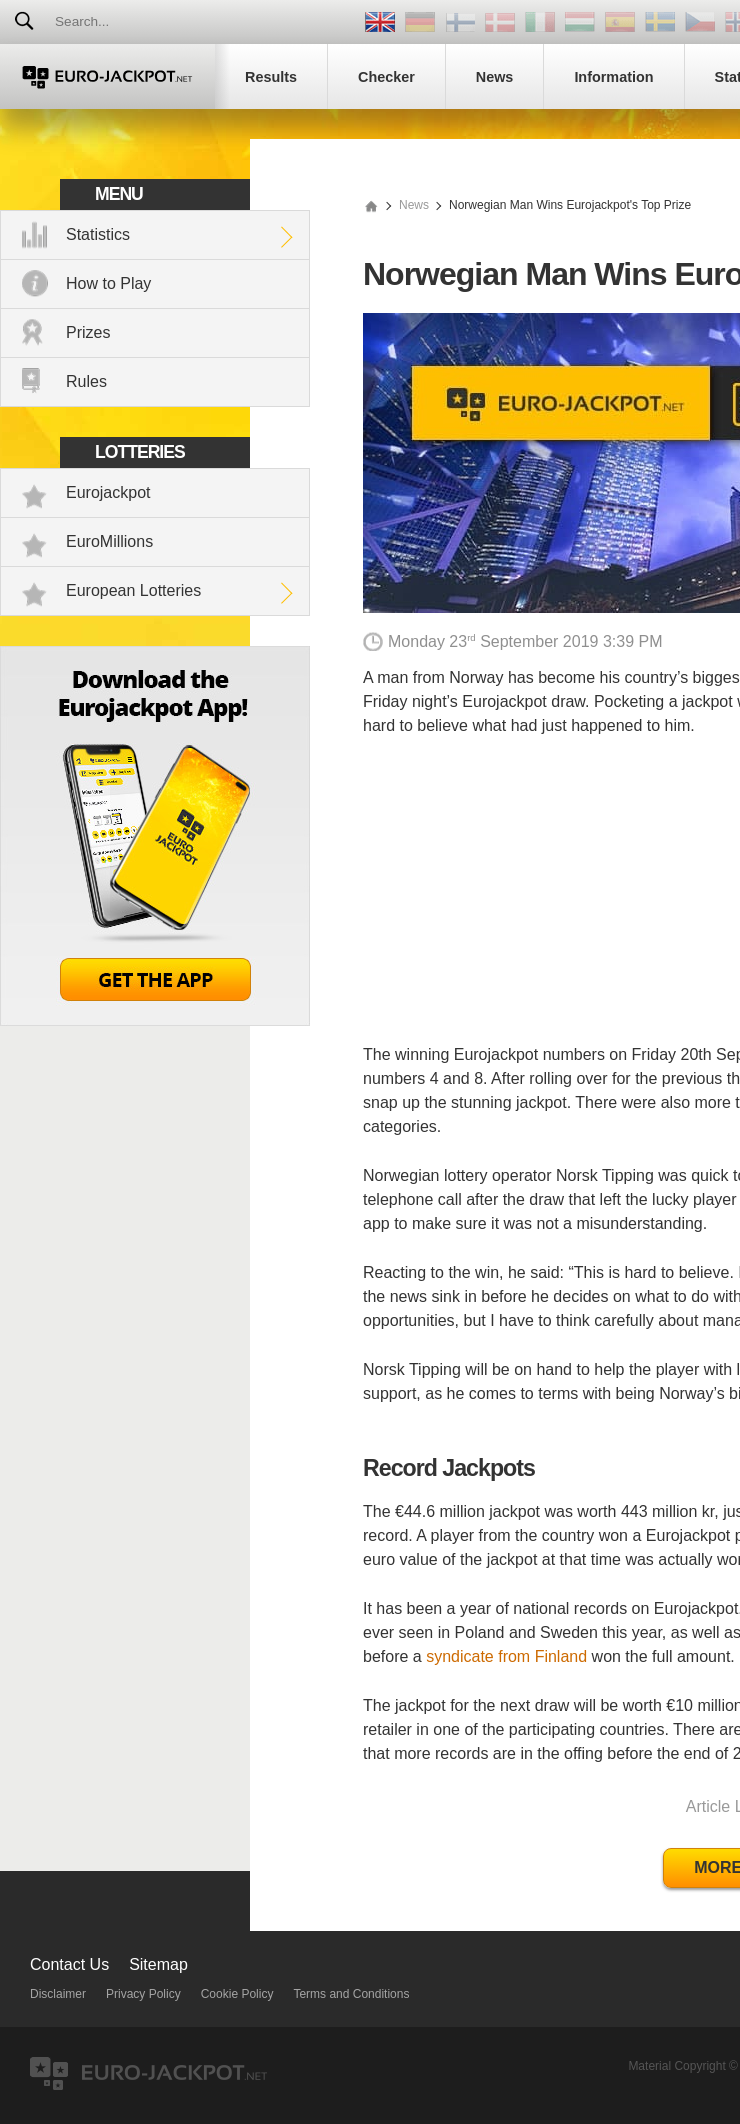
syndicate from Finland (506, 1656)
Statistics (98, 234)
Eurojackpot (108, 492)
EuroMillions (109, 541)
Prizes (88, 332)
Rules (86, 381)
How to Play (108, 283)
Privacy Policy (143, 1994)
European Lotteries (133, 590)
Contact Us (69, 1964)
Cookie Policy (237, 1994)
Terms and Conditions (351, 1994)
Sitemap (158, 1964)
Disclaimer (58, 1994)
